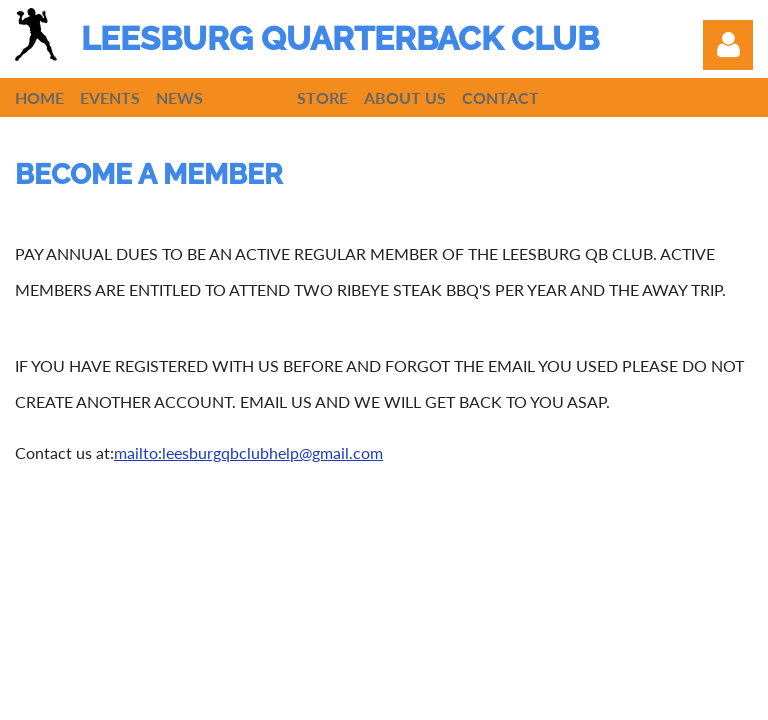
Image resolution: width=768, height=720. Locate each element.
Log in (728, 45)
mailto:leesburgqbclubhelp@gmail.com (248, 452)
